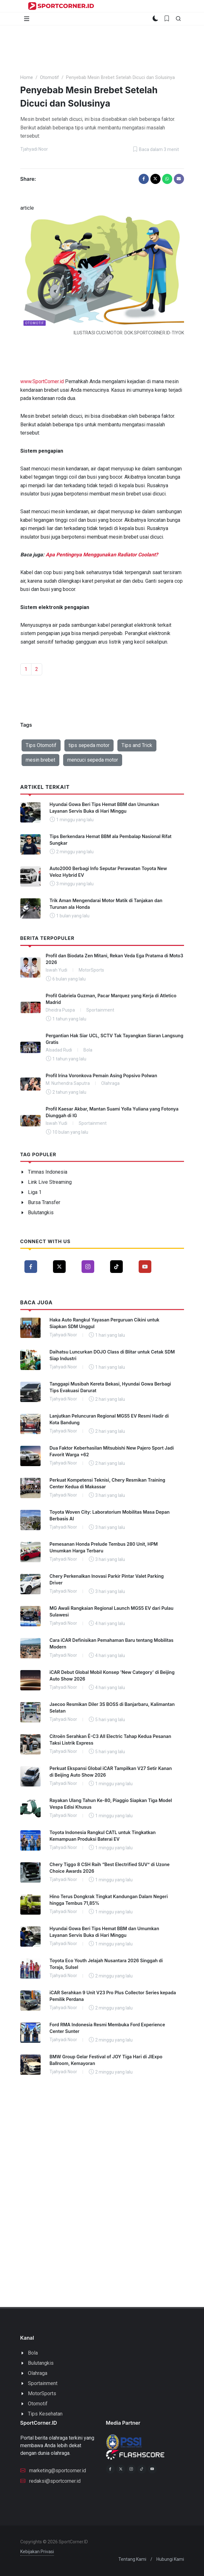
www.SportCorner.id (42, 381)
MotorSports (42, 2393)
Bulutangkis (41, 1212)
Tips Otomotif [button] (41, 745)
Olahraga (37, 2373)
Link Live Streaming (50, 1182)
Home (26, 77)
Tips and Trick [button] (137, 745)
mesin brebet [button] (40, 760)
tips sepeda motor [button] (89, 745)
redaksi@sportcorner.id (50, 2480)
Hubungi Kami (170, 2559)
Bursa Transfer (44, 1202)
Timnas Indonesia (47, 1172)
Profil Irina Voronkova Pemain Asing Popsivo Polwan (101, 1075)
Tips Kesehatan (45, 2414)
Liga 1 (35, 1192)
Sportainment (42, 2383)
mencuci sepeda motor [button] (92, 760)
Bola (33, 2353)
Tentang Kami (132, 2559)
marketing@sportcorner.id (53, 2470)
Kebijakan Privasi (37, 2551)
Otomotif (49, 77)
